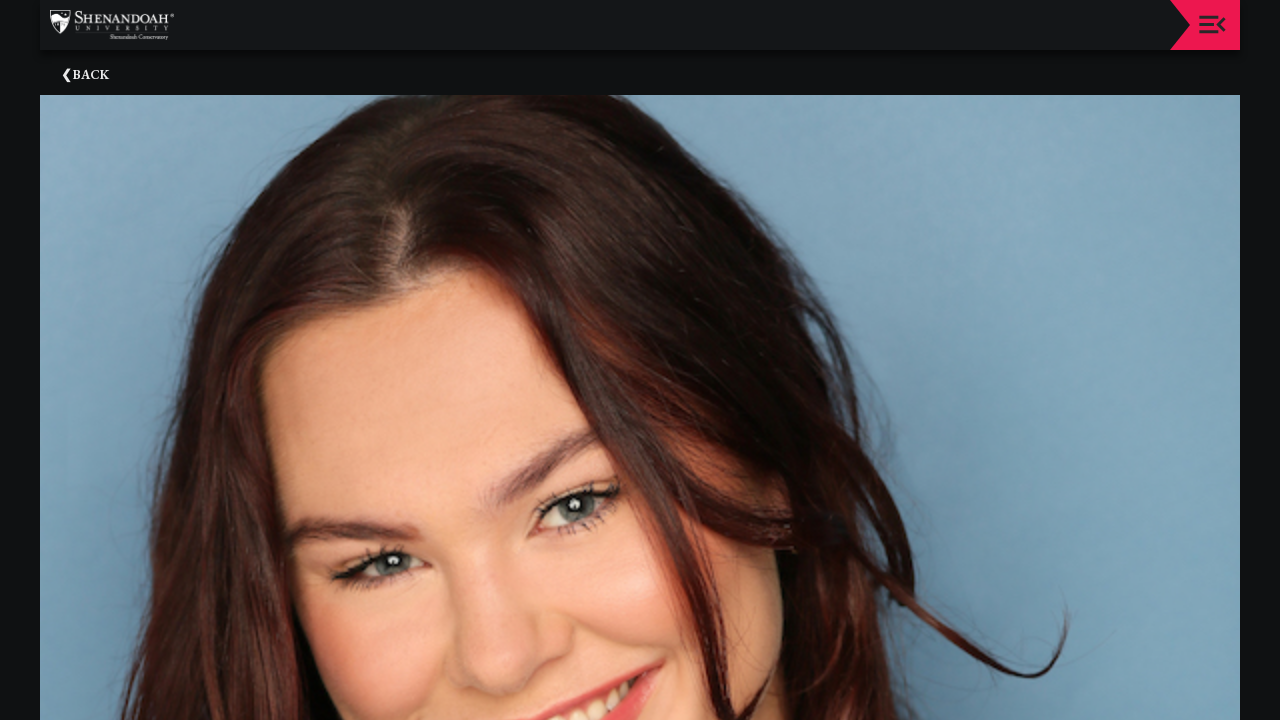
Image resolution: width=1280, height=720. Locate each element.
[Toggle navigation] (1212, 24)
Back (91, 74)
